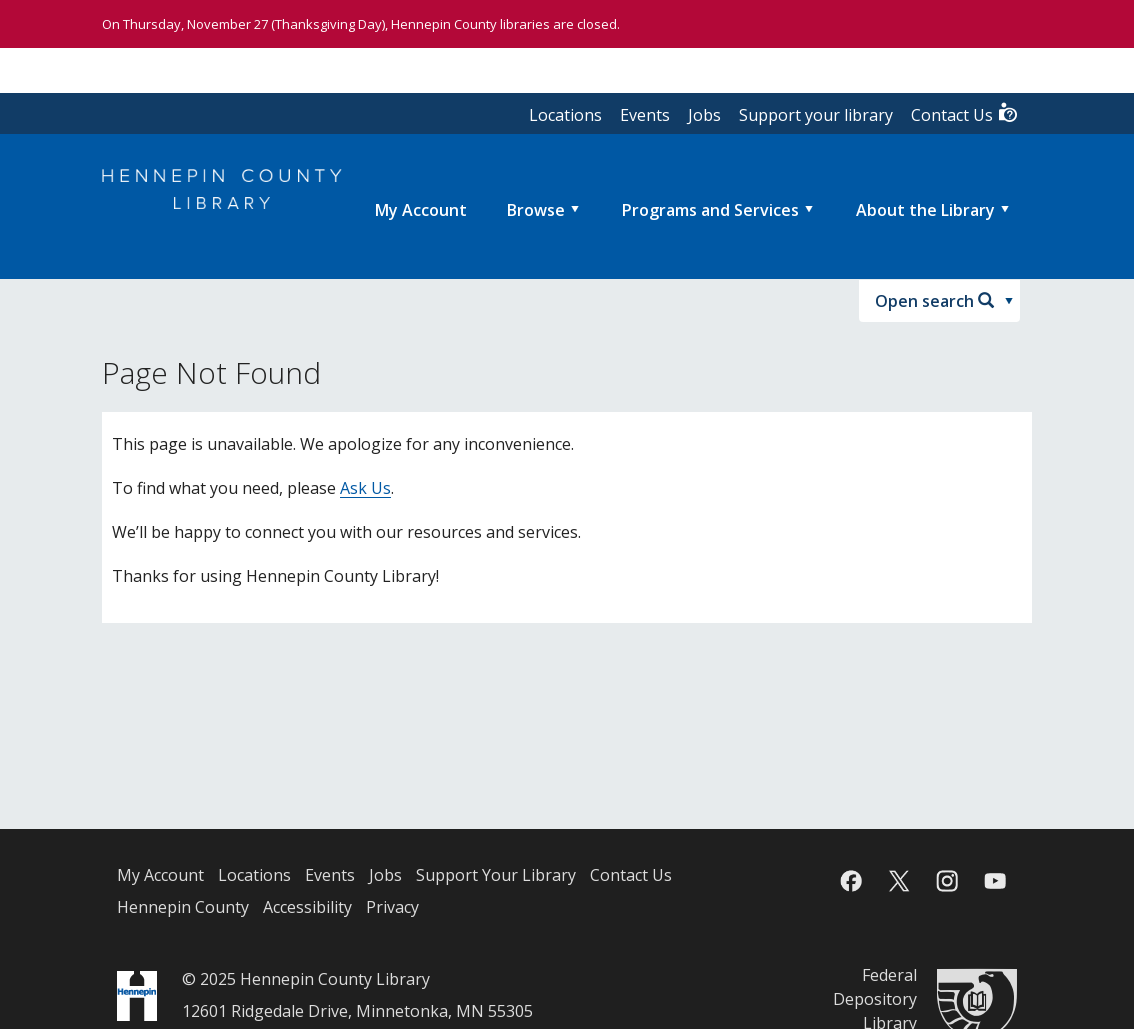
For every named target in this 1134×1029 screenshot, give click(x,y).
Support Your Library (496, 875)
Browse (536, 210)
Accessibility (307, 907)
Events (645, 115)
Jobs (704, 115)
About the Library (925, 210)
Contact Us (965, 113)
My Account (160, 875)
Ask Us (365, 488)
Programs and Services (710, 210)
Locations (565, 115)
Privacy (392, 907)
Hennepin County (183, 907)
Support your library (816, 115)
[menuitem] (421, 210)
